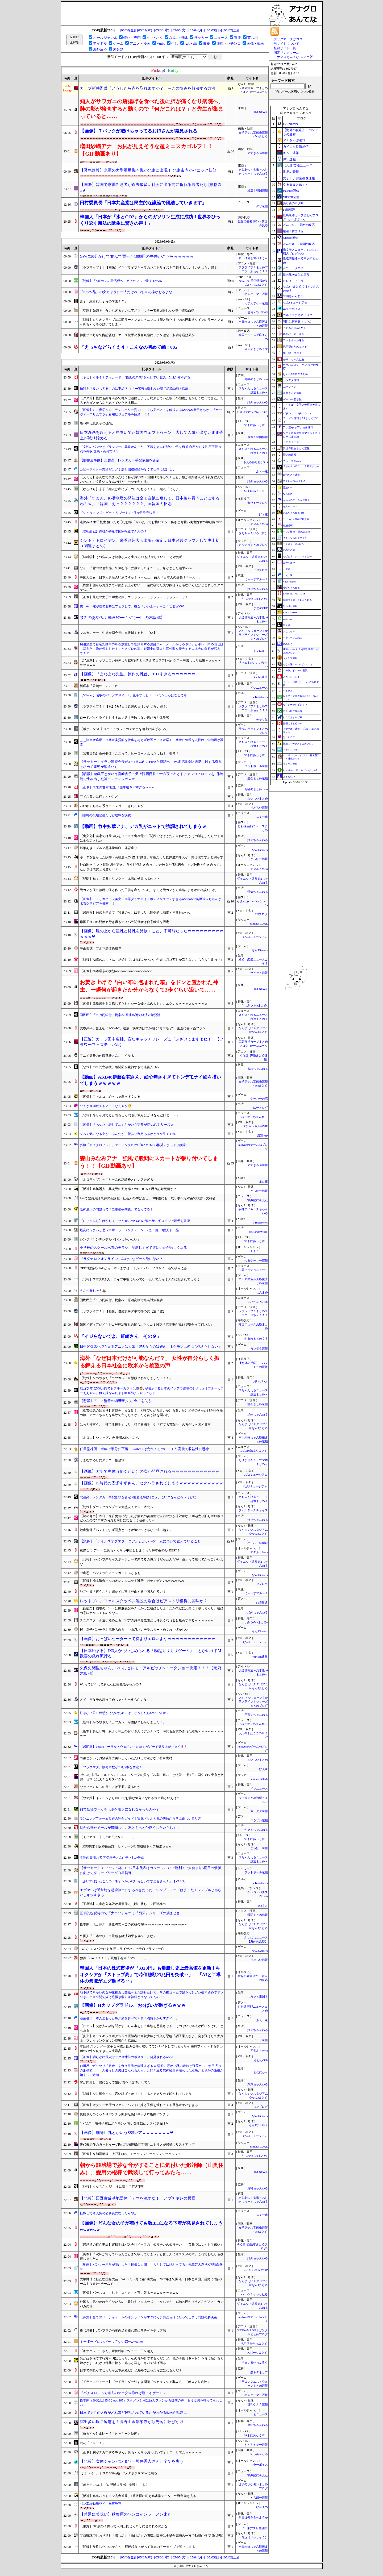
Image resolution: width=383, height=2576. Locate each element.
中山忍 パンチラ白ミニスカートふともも (110, 1573)
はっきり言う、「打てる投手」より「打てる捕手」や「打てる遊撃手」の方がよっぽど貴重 (145, 1424)
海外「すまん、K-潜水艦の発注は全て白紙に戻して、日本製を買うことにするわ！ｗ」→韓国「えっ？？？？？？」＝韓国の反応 (149, 501)
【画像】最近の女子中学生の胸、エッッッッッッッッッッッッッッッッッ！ (134, 597)
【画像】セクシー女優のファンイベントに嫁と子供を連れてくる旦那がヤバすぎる (139, 2105)
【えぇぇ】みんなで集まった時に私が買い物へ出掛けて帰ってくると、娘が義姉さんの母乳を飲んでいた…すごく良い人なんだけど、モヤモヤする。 (151, 479)
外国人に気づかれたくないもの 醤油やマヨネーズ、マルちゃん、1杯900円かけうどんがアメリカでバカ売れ (151, 2304)
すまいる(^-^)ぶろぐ (255, 2362)
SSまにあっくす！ (256, 425)
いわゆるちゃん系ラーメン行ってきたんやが (112, 806)
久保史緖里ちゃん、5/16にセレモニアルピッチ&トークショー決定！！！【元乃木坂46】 (150, 1671)
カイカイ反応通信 (296, 146)
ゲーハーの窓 (259, 1098)
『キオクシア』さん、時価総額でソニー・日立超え (116, 2351)
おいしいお (260, 1381)
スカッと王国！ (257, 1996)
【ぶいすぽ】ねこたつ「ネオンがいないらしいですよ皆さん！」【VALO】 (133, 1881)
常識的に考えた (257, 1200)
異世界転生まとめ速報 (296, 448)
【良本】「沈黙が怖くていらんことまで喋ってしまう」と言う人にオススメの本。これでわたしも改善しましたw (151, 2256)
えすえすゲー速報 (256, 303)
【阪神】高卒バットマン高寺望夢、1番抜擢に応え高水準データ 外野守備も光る (138, 2496)
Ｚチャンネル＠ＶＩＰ (295, 538)
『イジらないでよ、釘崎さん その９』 (120, 1336)
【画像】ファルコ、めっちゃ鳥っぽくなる (110, 1096)
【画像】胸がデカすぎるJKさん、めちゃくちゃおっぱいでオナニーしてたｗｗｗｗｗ (140, 2452)
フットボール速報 (256, 766)
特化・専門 (132, 38)
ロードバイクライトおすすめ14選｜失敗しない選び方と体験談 (124, 717)
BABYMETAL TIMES (294, 593)
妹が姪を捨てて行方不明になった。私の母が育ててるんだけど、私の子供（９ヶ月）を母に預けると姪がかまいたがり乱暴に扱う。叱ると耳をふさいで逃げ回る (151, 2361)
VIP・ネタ (155, 38)
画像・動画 (255, 43)
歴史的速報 (289, 454)
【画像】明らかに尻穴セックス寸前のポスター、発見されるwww (126, 2057)
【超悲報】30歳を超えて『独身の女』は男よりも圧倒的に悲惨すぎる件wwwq (135, 912)
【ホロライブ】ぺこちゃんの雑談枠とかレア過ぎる (116, 1179)
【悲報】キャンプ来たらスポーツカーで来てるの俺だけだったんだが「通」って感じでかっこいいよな (151, 1562)
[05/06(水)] (162, 30)
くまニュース (259, 1251)
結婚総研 (288, 525)
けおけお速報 (290, 606)
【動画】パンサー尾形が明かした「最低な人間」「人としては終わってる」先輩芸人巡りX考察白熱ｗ (151, 2267)
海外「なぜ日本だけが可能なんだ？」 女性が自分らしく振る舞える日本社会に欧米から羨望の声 (149, 1361)
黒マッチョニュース (255, 1269)
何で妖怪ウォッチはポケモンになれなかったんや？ (119, 1809)
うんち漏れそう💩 (93, 1291)
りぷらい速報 (259, 807)
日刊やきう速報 (257, 2404)
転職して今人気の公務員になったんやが (108, 2213)
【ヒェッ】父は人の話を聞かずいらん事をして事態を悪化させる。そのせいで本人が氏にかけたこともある (151, 2028)
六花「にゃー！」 (92, 2443)
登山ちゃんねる (257, 2425)
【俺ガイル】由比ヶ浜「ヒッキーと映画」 (110, 2434)
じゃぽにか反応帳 (292, 711)
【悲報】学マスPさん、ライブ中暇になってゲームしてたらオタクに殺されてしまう (140, 1279)
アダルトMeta (259, 523)
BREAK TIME (290, 612)
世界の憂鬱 (291, 172)
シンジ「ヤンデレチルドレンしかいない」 (110, 1239)
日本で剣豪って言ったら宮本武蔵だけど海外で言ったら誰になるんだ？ (131, 2370)
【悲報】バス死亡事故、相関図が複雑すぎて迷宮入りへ (120, 1067)
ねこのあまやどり (292, 717)
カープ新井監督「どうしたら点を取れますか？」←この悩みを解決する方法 (147, 88)
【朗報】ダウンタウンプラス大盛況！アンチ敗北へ (116, 1507)
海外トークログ (257, 502)
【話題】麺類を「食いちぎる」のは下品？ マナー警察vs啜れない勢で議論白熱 (137, 311)
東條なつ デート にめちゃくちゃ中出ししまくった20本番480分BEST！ (130, 1550)
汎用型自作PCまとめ (254, 2343)
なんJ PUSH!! (290, 506)
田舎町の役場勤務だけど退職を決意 (105, 815)
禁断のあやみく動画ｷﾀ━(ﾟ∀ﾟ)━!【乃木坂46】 (122, 617)
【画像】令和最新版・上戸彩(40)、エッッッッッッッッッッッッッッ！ (130, 2154)
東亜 (237, 38)
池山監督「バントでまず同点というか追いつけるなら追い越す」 (126, 1530)
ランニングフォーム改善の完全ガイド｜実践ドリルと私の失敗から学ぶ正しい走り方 (140, 1818)
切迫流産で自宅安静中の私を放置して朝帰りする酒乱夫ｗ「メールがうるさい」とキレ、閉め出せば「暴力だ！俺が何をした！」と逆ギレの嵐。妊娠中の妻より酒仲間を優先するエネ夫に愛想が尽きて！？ (151, 648)
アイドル (100, 43)
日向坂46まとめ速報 (296, 274)
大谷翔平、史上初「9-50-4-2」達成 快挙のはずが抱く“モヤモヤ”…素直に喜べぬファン (143, 1028)
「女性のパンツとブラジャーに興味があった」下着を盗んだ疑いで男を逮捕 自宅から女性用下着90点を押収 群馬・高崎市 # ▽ (150, 449)
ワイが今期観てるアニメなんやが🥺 (106, 1106)
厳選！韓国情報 (257, 190)
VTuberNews (260, 697)
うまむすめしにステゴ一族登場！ (104, 1460)
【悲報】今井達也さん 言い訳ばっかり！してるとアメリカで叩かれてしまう (137, 2094)
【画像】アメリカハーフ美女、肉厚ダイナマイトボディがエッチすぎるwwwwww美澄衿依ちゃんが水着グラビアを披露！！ (150, 901)
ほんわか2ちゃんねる (294, 481)
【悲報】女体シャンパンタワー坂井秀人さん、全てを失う (132, 2461)
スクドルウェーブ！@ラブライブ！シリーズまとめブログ (253, 634)
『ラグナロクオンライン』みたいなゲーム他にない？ (121, 1259)
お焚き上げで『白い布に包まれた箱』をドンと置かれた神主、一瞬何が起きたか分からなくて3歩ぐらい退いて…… (149, 986)
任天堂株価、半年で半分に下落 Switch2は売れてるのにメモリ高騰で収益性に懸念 (144, 1449)
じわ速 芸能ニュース (298, 165)
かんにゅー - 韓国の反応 (299, 243)
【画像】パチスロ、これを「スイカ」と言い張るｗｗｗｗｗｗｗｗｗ (129, 2293)
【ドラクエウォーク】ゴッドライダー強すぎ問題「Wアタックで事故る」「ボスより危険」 (145, 2382)
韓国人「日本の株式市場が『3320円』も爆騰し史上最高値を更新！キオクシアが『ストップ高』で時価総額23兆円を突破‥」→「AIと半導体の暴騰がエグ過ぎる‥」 (150, 1975)
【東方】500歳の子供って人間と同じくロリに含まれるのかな (124, 2526)
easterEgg (287, 619)
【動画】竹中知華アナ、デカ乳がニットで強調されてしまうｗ (143, 826)
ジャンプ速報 (290, 658)
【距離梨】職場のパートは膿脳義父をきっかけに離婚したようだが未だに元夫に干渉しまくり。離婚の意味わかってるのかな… (151, 1611)
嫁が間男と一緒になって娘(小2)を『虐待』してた (115, 2082)
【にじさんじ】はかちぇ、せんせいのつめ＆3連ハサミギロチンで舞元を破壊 (135, 1221)
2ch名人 (263, 1905)
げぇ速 (263, 514)
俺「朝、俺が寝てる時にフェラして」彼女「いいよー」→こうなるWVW (132, 606)
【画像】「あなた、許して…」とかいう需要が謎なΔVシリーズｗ (126, 1124)
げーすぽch (289, 562)
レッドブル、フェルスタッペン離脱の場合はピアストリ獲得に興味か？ (143, 1601)
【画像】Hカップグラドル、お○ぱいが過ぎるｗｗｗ (133, 2005)
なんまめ (262, 1292)
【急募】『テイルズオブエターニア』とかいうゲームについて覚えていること (140, 1541)
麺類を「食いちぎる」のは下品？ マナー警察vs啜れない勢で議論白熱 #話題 (134, 388)
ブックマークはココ (288, 39)
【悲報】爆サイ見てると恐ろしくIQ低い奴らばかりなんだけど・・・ (129, 1115)
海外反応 (100, 49)
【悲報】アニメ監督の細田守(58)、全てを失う (115, 1401)
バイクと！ (289, 690)
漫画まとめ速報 (257, 778)
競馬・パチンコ (229, 43)
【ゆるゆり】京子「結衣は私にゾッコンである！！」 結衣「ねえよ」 (131, 489)
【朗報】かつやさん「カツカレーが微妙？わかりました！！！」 (126, 1378)
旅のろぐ (288, 644)
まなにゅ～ (260, 650)
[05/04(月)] (197, 30)
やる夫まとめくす (256, 349)
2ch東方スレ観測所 (255, 2528)
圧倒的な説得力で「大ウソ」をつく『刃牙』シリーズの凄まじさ (130, 1913)
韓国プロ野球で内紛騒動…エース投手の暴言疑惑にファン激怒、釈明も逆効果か (137, 335)
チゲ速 (286, 569)
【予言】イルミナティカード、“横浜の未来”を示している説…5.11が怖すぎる (135, 377)
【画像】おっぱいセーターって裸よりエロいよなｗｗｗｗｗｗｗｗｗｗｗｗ (147, 1639)
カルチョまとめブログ (253, 544)
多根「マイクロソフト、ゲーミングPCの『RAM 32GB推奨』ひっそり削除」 (134, 1145)
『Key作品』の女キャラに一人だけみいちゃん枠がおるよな (126, 292)
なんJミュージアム (255, 936)
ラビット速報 (259, 972)
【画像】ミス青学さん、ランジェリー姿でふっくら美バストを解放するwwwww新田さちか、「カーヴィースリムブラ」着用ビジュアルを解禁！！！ (151, 412)
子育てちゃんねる (256, 1714)
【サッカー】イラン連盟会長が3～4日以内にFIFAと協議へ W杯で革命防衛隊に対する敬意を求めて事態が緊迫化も (151, 764)
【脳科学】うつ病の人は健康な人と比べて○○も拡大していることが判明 (131, 557)
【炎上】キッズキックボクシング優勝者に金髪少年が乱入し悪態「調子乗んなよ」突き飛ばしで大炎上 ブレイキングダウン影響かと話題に (151, 2038)
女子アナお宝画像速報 (299, 178)
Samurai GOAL (259, 923)
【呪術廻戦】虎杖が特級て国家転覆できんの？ (113, 531)
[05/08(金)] (128, 30)
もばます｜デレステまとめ (297, 556)
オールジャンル (105, 38)
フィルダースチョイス (253, 1510)
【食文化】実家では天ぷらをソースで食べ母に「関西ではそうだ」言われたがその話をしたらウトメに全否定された (151, 838)
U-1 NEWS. (261, 112)
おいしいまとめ (257, 798)
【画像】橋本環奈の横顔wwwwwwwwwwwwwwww (116, 971)
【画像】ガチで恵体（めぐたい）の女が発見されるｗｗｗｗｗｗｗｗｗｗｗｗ (149, 1471)
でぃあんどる (259, 2454)
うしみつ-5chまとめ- (254, 598)
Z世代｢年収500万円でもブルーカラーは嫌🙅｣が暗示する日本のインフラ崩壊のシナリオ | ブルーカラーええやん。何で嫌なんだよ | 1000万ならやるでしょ (152, 1391)
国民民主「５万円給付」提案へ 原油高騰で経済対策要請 (120, 1015)
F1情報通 (262, 1602)
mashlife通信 (291, 190)
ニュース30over (292, 461)
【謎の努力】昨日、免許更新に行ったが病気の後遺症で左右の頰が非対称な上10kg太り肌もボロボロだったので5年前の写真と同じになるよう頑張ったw (151, 1518)
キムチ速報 (291, 153)
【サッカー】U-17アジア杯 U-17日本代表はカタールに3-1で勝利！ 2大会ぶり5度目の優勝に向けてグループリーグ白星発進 (150, 1870)
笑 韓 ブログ (292, 353)
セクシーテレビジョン (295, 704)
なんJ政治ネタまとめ (254, 1450)
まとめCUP (260, 608)
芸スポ (252, 38)
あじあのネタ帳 (293, 203)
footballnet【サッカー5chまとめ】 (300, 770)
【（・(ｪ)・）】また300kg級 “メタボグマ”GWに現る (118, 2473)
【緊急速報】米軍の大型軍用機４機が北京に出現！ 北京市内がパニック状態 (148, 170)
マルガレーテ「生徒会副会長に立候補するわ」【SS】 (118, 633)
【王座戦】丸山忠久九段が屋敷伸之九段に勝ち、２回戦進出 (123, 1904)
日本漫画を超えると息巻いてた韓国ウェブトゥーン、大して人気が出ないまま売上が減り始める (151, 435)
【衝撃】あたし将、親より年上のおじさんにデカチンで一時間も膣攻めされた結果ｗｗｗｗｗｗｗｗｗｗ (151, 1733)
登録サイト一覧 (285, 48)
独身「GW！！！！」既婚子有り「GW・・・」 (114, 1958)
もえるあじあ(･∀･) (255, 462)
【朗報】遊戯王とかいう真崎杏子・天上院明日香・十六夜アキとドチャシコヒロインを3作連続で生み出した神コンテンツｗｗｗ (151, 776)
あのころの (289, 550)
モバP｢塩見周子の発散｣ (97, 423)
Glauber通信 (260, 677)
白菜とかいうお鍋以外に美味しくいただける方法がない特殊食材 (126, 1758)
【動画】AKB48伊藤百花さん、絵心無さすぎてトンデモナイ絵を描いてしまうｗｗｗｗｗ (150, 1080)
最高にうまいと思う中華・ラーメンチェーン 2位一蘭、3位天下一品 (129, 1230)
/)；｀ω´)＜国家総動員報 (296, 519)
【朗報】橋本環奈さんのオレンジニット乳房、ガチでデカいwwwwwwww (132, 1581)
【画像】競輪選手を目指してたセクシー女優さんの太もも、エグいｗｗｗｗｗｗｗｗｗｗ (143, 1003)
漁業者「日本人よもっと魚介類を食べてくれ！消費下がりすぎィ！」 (129, 2018)
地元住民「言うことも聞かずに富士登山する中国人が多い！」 (124, 1591)
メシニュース (259, 687)
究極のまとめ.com (256, 379)
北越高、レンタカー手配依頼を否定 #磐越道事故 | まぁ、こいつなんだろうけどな (138, 1497)
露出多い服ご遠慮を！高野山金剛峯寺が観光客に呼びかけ (132, 2422)
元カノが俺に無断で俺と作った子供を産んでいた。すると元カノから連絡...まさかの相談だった (148, 890)
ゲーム (118, 43)
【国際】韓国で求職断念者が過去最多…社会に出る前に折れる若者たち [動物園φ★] (151, 187)
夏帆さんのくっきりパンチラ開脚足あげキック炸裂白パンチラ (124, 2114)
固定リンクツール (286, 53)
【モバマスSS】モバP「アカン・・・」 (108, 1837)
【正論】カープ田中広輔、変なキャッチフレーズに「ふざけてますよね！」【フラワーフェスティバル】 (151, 1042)
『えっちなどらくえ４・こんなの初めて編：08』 (129, 347)
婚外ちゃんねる (257, 402)
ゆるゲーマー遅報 (256, 294)
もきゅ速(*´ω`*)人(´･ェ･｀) (297, 664)
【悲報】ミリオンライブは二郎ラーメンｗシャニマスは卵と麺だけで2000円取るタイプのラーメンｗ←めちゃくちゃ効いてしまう (151, 322)
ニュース (221, 38)
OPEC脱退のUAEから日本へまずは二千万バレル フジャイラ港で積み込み (133, 1268)
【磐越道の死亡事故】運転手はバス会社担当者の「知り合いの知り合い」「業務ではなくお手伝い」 (151, 2244)
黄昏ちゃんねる (291, 587)
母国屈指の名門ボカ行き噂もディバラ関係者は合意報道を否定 (124, 922)
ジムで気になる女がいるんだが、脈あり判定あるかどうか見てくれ (128, 1134)
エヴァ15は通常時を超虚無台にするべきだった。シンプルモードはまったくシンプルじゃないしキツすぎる (151, 1892)
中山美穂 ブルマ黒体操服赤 (100, 948)
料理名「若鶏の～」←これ (99, 686)
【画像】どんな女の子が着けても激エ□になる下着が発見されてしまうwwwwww (151, 2226)
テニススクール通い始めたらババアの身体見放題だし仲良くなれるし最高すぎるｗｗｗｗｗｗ (147, 1620)
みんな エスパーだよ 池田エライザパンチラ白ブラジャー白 (122, 1949)
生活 (174, 43)
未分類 (118, 49)
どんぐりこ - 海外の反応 (299, 224)
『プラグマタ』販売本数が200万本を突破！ (111, 1767)
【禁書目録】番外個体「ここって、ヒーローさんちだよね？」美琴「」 (131, 753)
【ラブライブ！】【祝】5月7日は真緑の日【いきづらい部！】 (124, 706)
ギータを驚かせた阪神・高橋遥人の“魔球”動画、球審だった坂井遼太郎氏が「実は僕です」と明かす (151, 857)
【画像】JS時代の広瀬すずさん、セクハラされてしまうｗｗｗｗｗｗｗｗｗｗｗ (151, 1483)
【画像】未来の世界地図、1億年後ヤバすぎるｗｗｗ (117, 787)
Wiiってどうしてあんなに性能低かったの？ (111, 1684)
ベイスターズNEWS (293, 544)
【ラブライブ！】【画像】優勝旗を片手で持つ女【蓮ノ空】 (123, 1311)
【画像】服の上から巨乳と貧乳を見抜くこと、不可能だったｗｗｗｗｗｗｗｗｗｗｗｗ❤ (151, 934)
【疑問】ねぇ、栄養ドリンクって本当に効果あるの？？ (120, 879)
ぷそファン (289, 386)
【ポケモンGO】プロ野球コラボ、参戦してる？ (114, 2485)
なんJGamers (260, 849)
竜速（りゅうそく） (255, 2537)
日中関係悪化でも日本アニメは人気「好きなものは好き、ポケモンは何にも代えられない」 (151, 1347)
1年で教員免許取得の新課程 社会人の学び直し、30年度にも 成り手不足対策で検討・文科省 (147, 1198)
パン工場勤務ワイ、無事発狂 (100, 2504)
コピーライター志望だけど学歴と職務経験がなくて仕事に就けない (128, 469)
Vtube (161, 43)
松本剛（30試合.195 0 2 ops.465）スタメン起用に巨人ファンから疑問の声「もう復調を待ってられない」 (151, 2403)
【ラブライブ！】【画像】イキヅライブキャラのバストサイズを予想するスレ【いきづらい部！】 (150, 267)
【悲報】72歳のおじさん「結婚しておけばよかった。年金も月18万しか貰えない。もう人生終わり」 (151, 960)
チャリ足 (262, 719)
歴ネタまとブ (259, 2372)
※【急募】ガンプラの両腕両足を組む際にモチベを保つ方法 (123, 2330)
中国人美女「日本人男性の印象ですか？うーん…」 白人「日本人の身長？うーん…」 (141, 577)
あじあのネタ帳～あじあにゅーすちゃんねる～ (253, 173)
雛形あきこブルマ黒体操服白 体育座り (108, 848)
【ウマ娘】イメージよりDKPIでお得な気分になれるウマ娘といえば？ (130, 1798)
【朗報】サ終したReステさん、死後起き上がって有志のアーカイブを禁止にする (137, 2547)
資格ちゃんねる (257, 1068)
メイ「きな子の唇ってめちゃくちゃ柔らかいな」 (115, 1699)
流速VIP (262, 1135)
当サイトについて (286, 43)
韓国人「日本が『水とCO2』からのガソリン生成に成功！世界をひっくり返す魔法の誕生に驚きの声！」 (150, 220)
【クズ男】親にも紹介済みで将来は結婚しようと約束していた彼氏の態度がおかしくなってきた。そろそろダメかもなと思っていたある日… (151, 400)
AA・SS (191, 43)
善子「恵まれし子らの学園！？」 (104, 301)
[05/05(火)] (179, 30)
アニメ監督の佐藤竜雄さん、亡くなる (107, 1056)
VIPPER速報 (260, 1656)
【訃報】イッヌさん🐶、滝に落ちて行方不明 (112, 2186)
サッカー (201, 38)
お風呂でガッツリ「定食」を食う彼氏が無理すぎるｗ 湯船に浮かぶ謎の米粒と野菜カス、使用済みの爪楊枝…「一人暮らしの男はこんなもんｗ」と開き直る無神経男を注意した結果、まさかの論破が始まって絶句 (151, 2070)
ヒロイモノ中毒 (293, 280)
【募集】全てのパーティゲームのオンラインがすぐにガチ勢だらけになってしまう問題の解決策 (148, 2317)
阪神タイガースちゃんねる (297, 600)
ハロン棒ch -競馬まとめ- (297, 531)
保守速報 (262, 206)
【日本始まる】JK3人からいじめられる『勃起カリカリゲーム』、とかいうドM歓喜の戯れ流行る (150, 1653)
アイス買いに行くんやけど (99, 796)
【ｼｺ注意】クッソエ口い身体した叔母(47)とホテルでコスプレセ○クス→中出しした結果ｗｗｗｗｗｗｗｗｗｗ (150, 663)
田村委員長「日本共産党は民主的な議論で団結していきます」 (143, 202)
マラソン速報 (259, 1820)
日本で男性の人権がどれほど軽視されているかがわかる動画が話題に (133, 2413)
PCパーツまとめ (257, 2352)
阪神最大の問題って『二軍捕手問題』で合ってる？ (116, 1209)
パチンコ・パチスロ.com (297, 413)
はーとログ (260, 1107)
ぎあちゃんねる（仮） (253, 533)
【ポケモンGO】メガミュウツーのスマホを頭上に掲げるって (123, 729)
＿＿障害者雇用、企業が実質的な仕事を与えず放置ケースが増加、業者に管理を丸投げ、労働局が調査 (151, 742)
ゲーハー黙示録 (257, 1543)
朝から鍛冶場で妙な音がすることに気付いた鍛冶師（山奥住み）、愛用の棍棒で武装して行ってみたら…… (151, 2168)
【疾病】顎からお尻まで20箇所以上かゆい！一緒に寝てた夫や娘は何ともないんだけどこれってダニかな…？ (151, 587)
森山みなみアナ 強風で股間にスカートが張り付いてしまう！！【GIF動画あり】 (149, 1162)
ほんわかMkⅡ (258, 1231)
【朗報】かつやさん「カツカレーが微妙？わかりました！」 (123, 1722)
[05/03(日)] (214, 30)
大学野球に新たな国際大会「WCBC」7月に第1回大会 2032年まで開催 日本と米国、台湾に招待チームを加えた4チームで (151, 2281)
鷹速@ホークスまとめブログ (298, 743)
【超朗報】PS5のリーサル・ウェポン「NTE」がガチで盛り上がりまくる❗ (134, 1747)
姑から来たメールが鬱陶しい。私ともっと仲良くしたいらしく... (129, 1828)
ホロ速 (263, 1181)
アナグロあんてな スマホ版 (293, 57)
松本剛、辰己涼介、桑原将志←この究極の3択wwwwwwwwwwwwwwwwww (133, 1924)
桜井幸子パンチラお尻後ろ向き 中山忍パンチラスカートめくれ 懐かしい (134, 1630)
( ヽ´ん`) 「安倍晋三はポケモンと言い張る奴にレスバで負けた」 (126, 2123)
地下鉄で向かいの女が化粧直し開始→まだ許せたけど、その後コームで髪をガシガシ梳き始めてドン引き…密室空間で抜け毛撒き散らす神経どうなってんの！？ (151, 1995)
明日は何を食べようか (253, 258)
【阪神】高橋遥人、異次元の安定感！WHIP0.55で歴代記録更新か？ (128, 1189)
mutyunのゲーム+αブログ (296, 500)
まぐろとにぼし (291, 750)
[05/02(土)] (231, 30)
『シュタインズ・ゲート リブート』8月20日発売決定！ (119, 513)
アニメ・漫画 (140, 43)
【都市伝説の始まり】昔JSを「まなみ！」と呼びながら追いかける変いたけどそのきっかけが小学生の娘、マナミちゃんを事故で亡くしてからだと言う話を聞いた (151, 1413)
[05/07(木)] (145, 30)
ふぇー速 (262, 471)
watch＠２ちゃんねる (254, 1117)
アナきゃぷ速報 (257, 153)
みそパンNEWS (258, 312)
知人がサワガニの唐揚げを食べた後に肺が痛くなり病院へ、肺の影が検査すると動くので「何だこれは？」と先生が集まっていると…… (151, 108)
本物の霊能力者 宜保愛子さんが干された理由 (112, 1857)
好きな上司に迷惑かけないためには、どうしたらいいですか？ (124, 1713)
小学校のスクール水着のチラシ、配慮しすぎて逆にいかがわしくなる (133, 1248)
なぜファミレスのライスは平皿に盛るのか (110, 1787)
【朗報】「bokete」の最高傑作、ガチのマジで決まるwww (121, 281)
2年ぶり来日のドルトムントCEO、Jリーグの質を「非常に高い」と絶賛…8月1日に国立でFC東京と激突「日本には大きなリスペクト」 (152, 1777)
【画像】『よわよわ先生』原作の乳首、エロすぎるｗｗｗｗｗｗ (137, 674)
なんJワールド (258, 2125)
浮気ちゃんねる (257, 891)
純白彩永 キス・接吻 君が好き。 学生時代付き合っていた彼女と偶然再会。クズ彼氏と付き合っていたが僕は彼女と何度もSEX (151, 867)
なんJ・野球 (178, 38)
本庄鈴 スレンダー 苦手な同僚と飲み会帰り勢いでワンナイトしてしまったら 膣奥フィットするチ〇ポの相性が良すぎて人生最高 (151, 2049)
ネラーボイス (259, 2464)
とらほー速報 (259, 859)
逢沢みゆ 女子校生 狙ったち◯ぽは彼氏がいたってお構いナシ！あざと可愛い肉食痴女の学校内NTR (151, 522)
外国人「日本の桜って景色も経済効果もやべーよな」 (118, 1936)
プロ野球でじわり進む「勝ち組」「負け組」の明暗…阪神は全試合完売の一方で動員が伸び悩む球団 (151, 2535)
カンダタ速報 (259, 1348)
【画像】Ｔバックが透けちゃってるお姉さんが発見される (138, 131)
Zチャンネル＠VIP (256, 1126)
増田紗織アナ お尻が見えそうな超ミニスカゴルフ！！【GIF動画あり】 (146, 150)
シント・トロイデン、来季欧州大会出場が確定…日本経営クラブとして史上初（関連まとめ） (149, 543)
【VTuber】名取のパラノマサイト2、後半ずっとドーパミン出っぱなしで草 (133, 695)
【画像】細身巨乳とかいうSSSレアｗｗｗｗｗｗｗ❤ (126, 2132)
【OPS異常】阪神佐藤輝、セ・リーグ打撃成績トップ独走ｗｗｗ (126, 1846)
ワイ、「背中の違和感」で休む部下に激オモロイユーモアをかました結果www (136, 568)
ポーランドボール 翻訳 (295, 670)
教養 (206, 43)
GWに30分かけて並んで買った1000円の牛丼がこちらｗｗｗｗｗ (137, 256)
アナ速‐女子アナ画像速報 (298, 427)
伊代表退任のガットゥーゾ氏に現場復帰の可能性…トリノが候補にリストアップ (137, 2144)
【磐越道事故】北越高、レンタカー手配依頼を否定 (119, 460)
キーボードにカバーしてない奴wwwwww (112, 2342)
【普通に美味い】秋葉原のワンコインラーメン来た (126, 2514)
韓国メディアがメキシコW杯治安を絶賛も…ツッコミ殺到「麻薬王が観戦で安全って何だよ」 (147, 1324)
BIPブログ (261, 570)
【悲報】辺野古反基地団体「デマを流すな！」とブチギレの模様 (137, 2198)
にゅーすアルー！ (256, 579)
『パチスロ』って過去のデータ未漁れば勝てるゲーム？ (123, 2393)
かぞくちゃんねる (256, 1829)
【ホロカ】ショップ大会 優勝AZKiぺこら (109, 1437)
